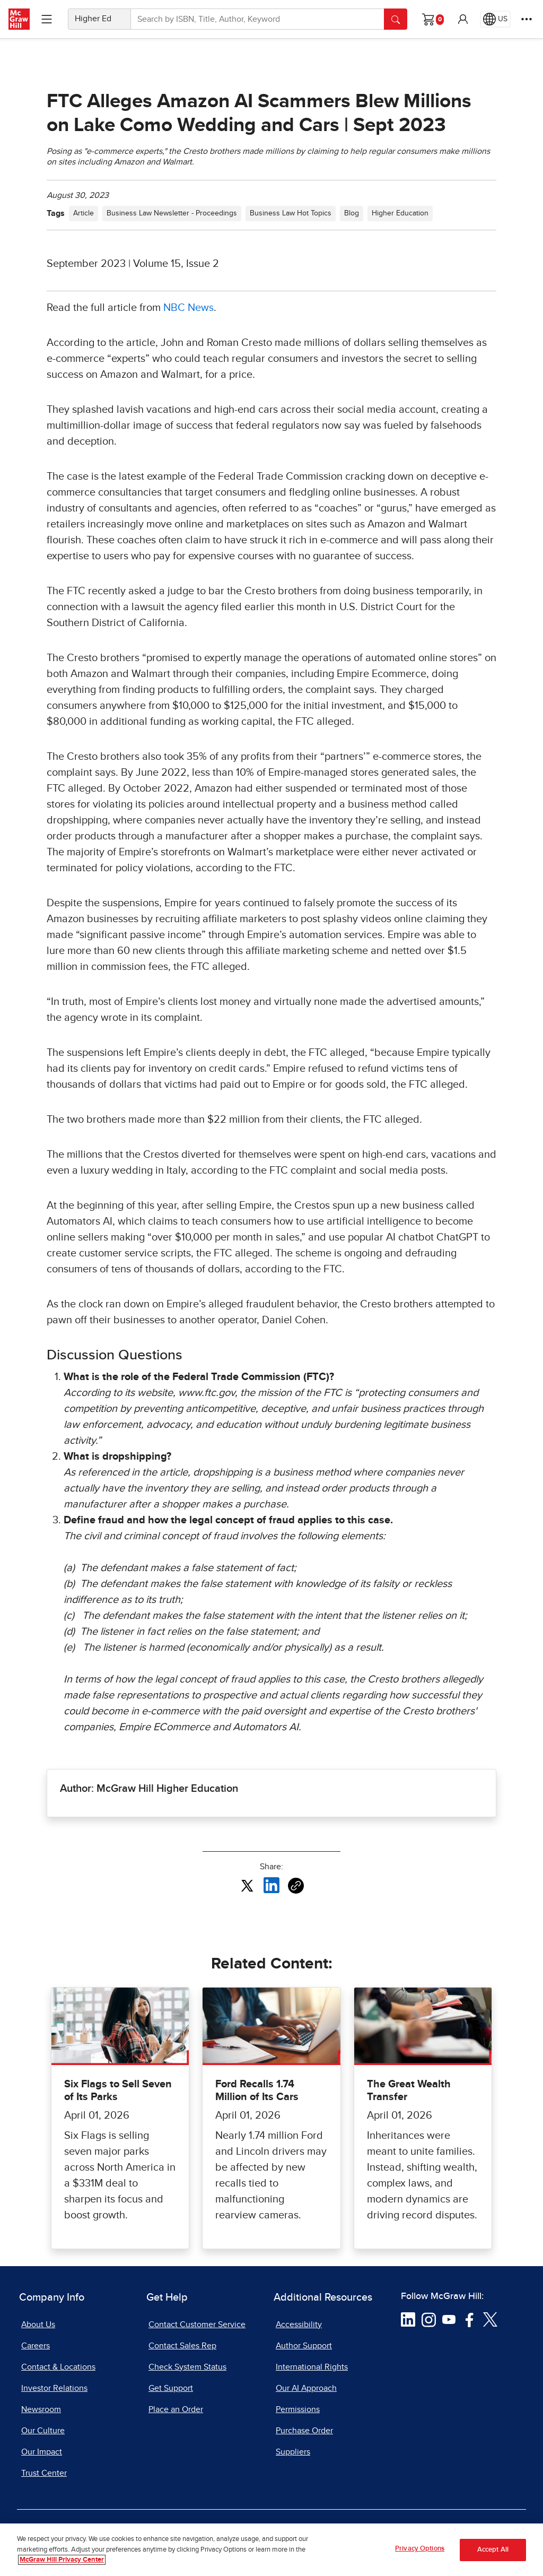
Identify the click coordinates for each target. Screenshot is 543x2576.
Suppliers (293, 2452)
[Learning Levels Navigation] (46, 19)
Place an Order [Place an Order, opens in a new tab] (175, 2409)
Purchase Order (304, 2430)
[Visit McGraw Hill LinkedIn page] (408, 2318)
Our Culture (43, 2430)
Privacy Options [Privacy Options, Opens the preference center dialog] (419, 2550)
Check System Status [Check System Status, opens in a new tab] (187, 2367)
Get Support (170, 2388)
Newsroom (41, 2409)
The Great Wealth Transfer (409, 2090)
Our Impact (41, 2452)
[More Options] (526, 19)
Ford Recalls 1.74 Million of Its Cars (257, 2090)
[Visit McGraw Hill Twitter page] (490, 2318)
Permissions (298, 2409)
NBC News (188, 307)
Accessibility (299, 2324)
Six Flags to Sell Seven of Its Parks (118, 2090)
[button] (462, 19)
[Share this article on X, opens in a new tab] (247, 1885)
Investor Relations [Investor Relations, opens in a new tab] (54, 2388)
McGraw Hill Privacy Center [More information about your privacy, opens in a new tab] (62, 2561)
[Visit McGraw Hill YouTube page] (449, 2318)
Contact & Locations (58, 2367)
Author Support (304, 2345)
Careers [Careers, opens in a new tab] (35, 2345)
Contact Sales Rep (182, 2345)
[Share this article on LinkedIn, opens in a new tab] (271, 1885)
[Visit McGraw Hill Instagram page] (429, 2318)
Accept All (493, 2551)
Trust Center (44, 2473)
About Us (38, 2324)
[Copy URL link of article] (296, 1886)
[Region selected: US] (495, 19)
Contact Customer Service (197, 2324)
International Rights (312, 2367)
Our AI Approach (306, 2388)
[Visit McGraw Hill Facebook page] (469, 2318)
